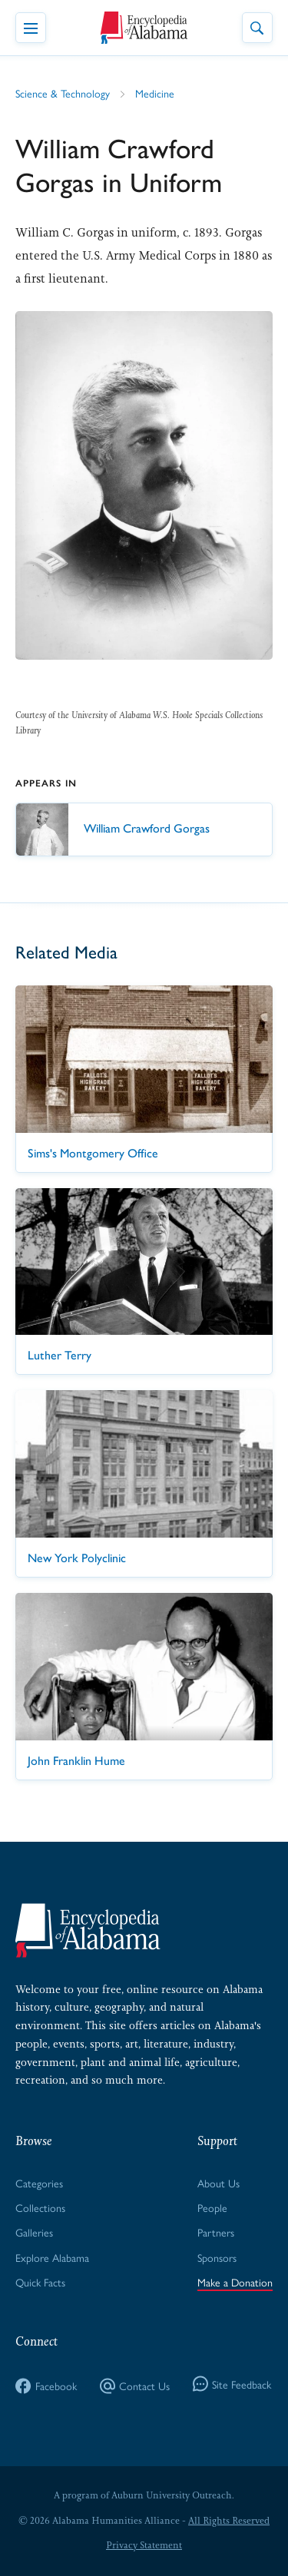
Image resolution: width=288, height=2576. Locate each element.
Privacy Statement (144, 2545)
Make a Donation (235, 2282)
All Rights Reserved (229, 2521)
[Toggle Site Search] (257, 27)
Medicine (154, 93)
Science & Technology (62, 93)
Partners (215, 2232)
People (212, 2207)
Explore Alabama (52, 2257)
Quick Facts (40, 2282)
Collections (40, 2207)
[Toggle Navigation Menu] (30, 27)
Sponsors (217, 2257)
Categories (39, 2182)
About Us (218, 2182)
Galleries (34, 2232)
